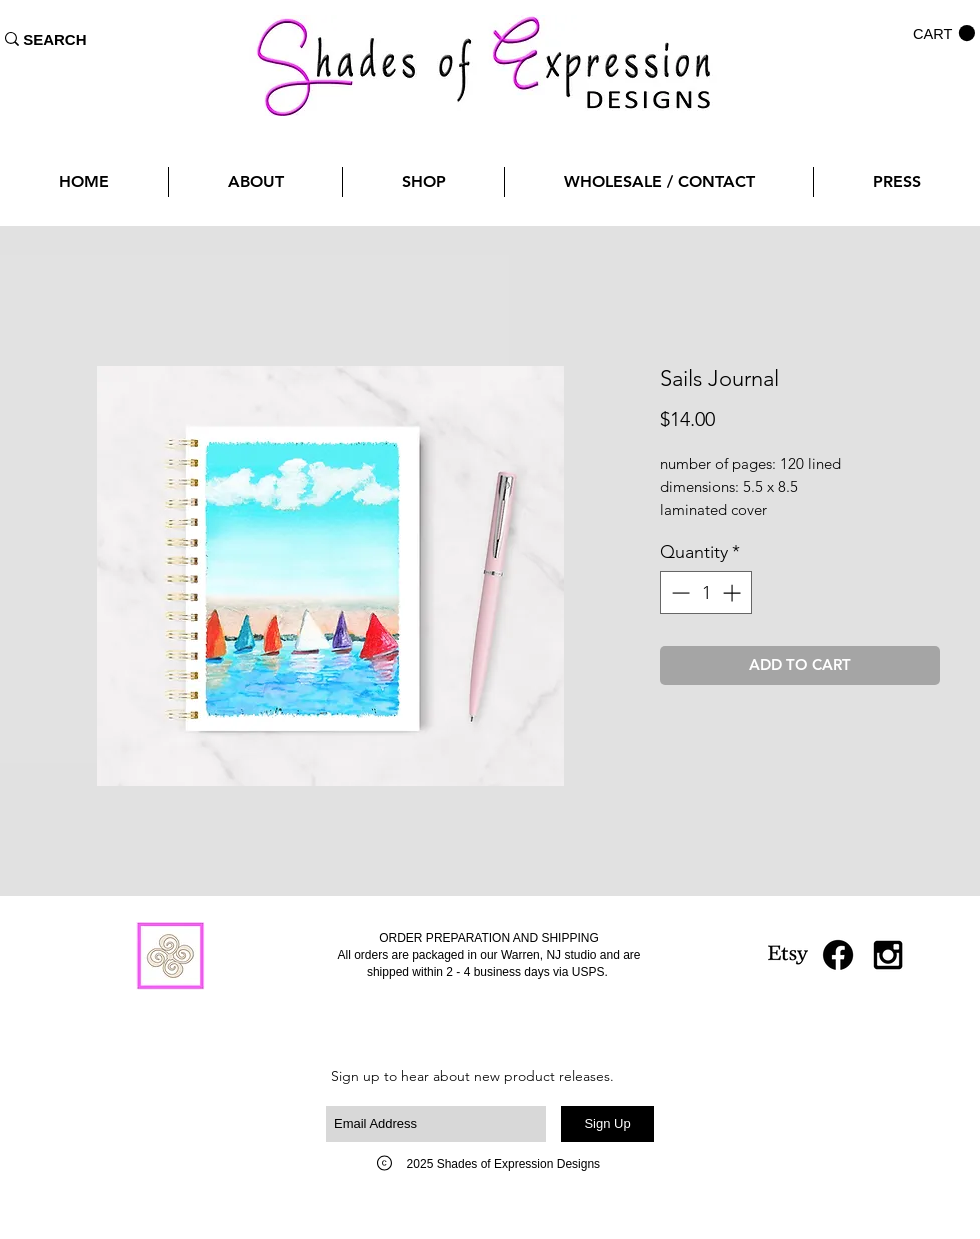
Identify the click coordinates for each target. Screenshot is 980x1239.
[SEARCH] (55, 39)
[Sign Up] (607, 1124)
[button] (944, 33)
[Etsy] (788, 955)
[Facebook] (838, 955)
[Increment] (733, 592)
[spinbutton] (706, 592)
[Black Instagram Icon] (888, 955)
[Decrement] (678, 592)
